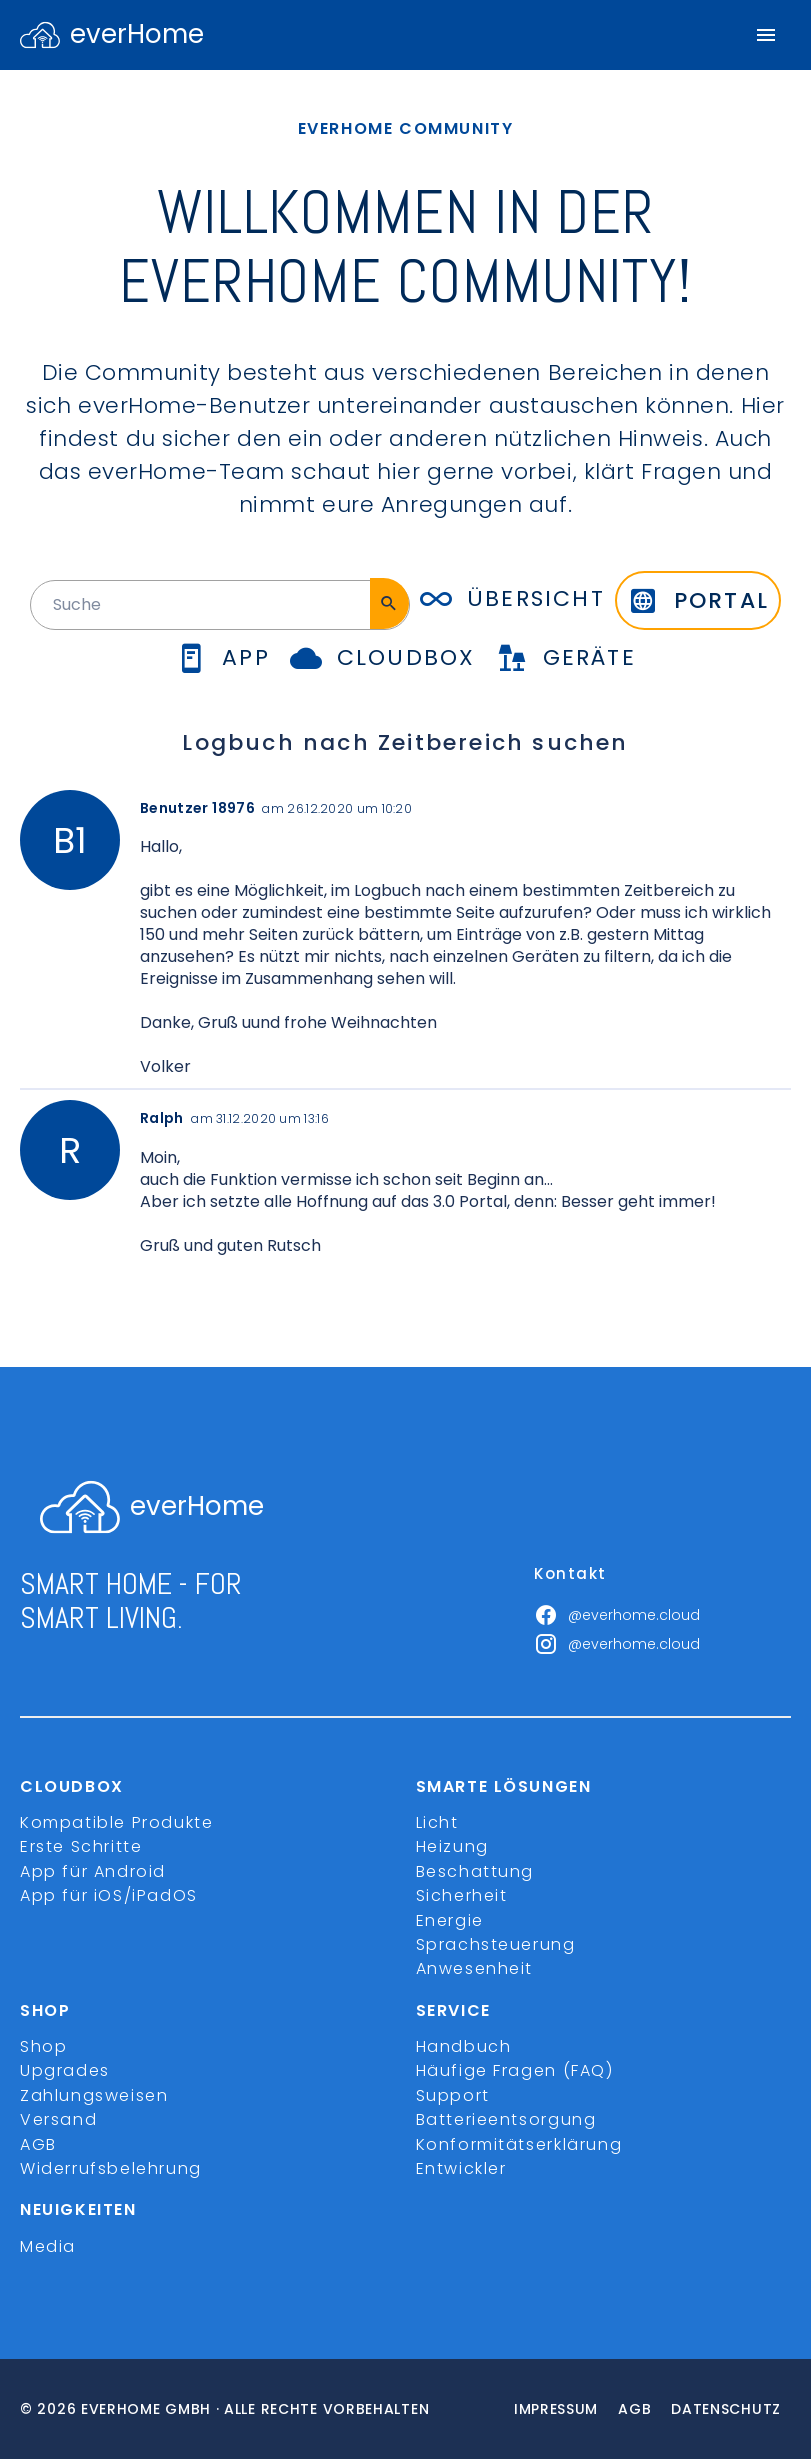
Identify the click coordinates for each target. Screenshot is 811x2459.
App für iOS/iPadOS (109, 1895)
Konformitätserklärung (519, 2144)
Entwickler (461, 2168)
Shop (43, 2046)
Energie (450, 1920)
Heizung (452, 1846)
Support (453, 2095)
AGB (38, 2144)
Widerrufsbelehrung (111, 2168)
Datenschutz (726, 2409)
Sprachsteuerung (496, 1944)
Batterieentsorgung (506, 2119)
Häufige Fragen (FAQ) (515, 2070)
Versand (58, 2119)
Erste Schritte (81, 1846)
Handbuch (464, 2046)
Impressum (556, 2409)
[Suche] (389, 603)
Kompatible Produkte (116, 1822)
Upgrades (65, 2070)
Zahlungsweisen (94, 2095)
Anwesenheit (475, 1968)
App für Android (93, 1871)
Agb (634, 2409)
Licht (437, 1822)
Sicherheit (462, 1895)
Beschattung (475, 1871)
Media (48, 2246)
